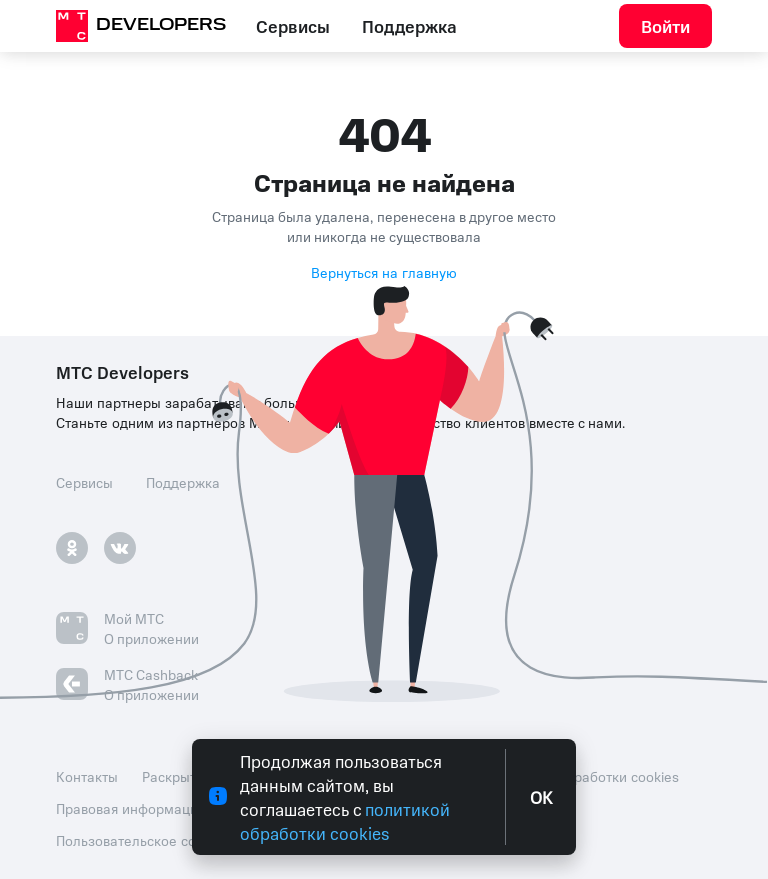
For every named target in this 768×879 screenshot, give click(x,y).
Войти (665, 26)
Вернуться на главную (384, 272)
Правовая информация (130, 808)
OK (541, 797)
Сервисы (293, 26)
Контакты (87, 776)
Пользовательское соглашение (158, 840)
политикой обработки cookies (345, 821)
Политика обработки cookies (585, 776)
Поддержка (409, 26)
